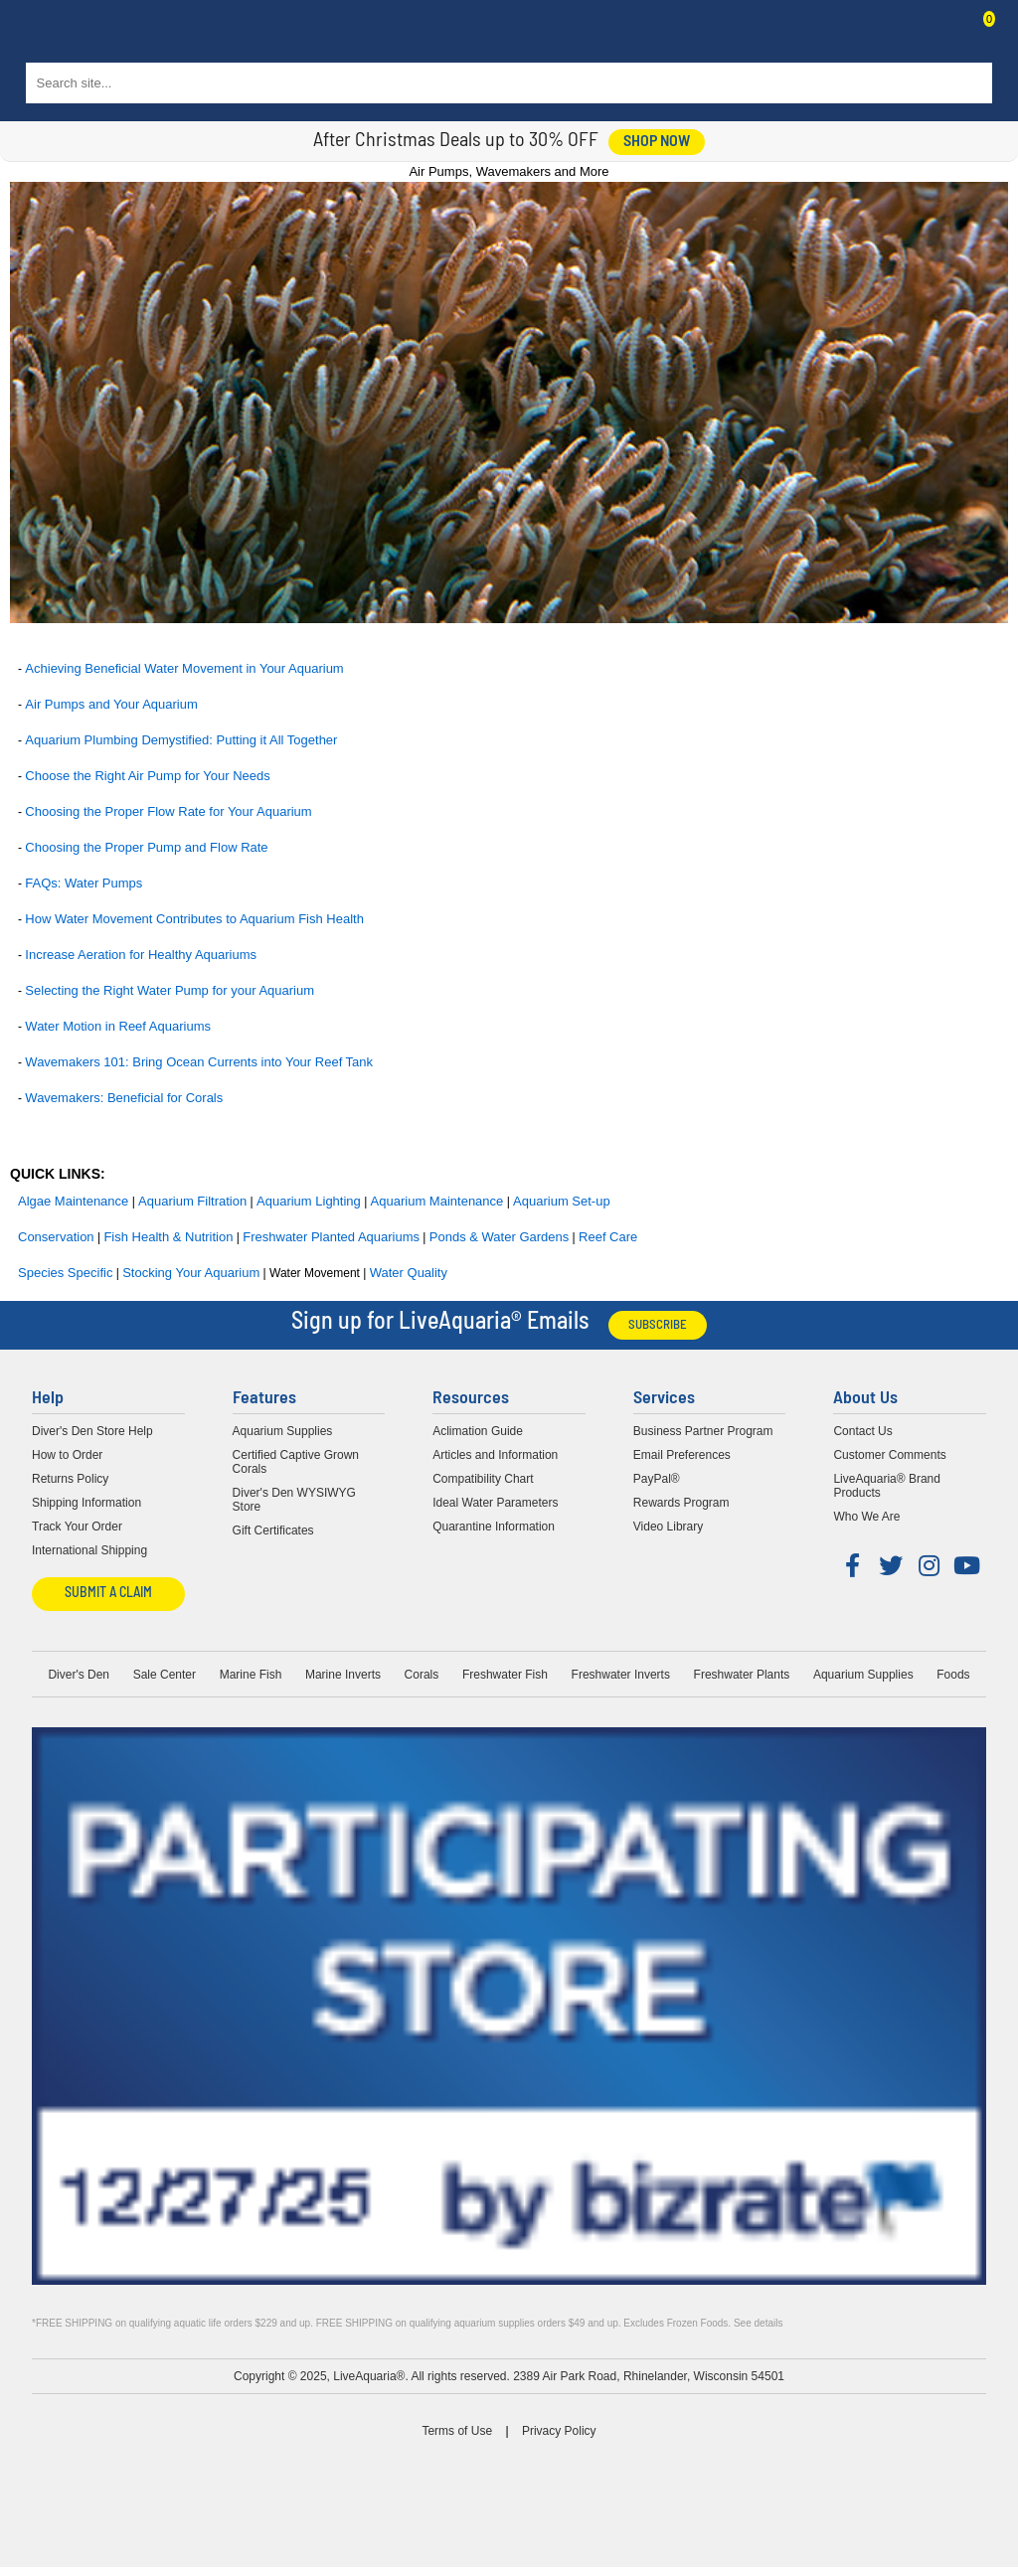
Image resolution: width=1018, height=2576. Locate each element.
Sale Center (164, 1675)
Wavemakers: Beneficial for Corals (124, 1097)
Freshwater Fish (505, 1675)
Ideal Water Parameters (495, 1503)
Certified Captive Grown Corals (296, 1462)
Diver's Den (78, 1675)
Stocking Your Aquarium (190, 1272)
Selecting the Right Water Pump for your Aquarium (169, 990)
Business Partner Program (703, 1431)
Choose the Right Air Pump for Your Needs (147, 775)
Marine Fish (251, 1675)
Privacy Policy (559, 2431)
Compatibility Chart (482, 1479)
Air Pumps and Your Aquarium (111, 704)
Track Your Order (77, 1526)
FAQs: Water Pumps (83, 883)
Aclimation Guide (477, 1431)
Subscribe (657, 1325)
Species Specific (65, 1272)
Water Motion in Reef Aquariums (118, 1026)
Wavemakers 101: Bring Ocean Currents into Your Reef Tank (199, 1061)
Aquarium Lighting (308, 1201)
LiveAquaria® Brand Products (886, 1486)
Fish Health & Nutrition (168, 1236)
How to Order (67, 1455)
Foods (952, 1675)
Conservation (56, 1236)
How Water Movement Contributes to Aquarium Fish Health (194, 918)
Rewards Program (681, 1503)
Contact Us (940, 36)
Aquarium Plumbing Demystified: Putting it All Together (181, 739)
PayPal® (656, 1479)
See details (758, 2323)
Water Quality (408, 1272)
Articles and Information (495, 1455)
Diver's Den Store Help (92, 1431)
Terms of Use (457, 2431)
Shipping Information (86, 1503)
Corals (422, 1675)
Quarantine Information (493, 1526)
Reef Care (608, 1236)
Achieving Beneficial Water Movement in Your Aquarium (184, 668)
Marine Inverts (343, 1675)
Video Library (668, 1526)
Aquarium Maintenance (437, 1201)
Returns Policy (70, 1479)
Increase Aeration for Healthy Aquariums (140, 954)
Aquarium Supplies (283, 1431)
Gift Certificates (273, 1530)
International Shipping (89, 1550)
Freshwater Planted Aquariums (331, 1236)
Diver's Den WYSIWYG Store (294, 1500)
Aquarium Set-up (561, 1201)
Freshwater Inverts (621, 1675)
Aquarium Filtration (192, 1201)
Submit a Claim (108, 1593)
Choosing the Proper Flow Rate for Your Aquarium (168, 811)
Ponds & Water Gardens (499, 1236)
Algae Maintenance (73, 1201)
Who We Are (866, 1517)
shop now (656, 142)
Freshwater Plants (742, 1675)
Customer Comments (889, 1455)
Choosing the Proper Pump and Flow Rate (146, 847)
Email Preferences (682, 1455)
